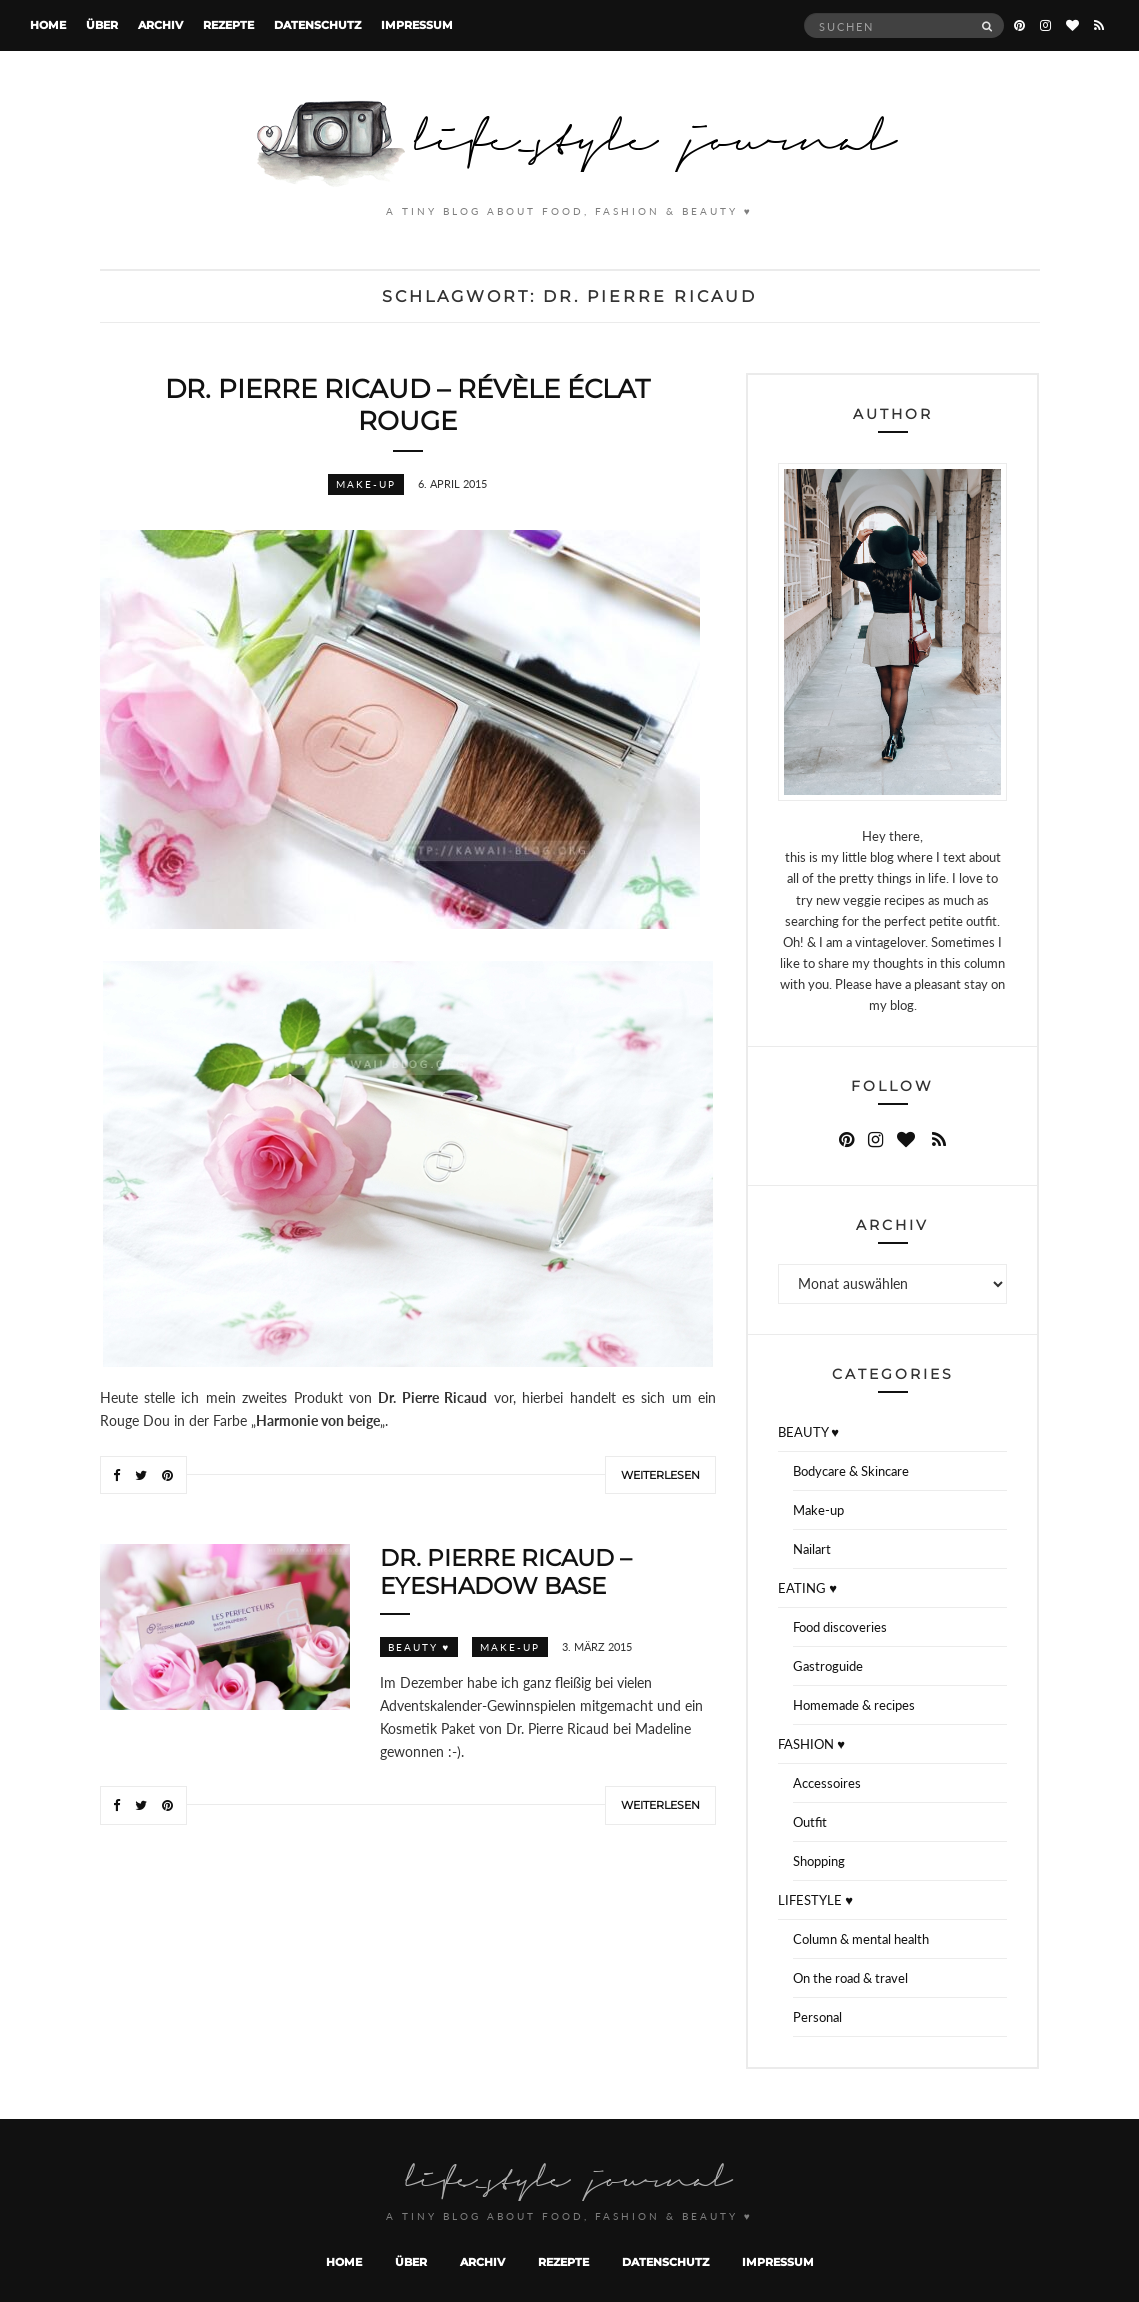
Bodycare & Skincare (851, 1471)
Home (48, 25)
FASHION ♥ (811, 1744)
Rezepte (228, 25)
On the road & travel (850, 1978)
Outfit (810, 1822)
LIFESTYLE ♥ (815, 1900)
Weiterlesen (660, 1475)
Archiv (160, 25)
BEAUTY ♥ (419, 1647)
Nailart (812, 1549)
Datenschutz (317, 25)
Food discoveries (840, 1627)
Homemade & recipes (854, 1705)
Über (102, 25)
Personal (817, 2017)
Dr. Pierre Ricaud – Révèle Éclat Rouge (407, 405)
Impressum (417, 25)
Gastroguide (828, 1666)
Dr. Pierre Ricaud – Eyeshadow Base (506, 1572)
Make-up (366, 484)
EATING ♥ (807, 1588)
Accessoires (827, 1783)
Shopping (819, 1861)
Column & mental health (861, 1939)
